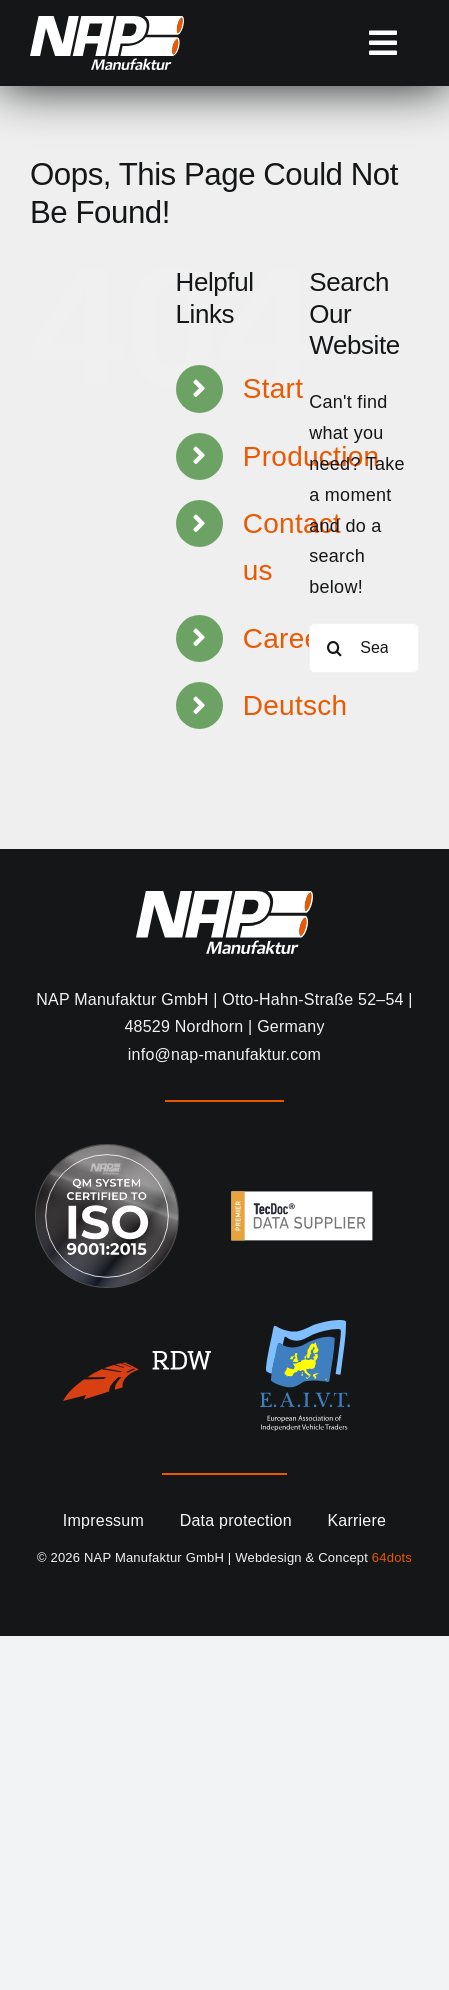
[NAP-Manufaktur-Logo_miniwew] (107, 25)
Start (273, 388)
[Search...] (364, 648)
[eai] (305, 1329)
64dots (392, 1557)
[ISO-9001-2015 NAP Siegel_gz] (107, 1153)
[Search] (334, 648)
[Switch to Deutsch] (261, 706)
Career (286, 638)
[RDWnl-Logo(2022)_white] (137, 1360)
